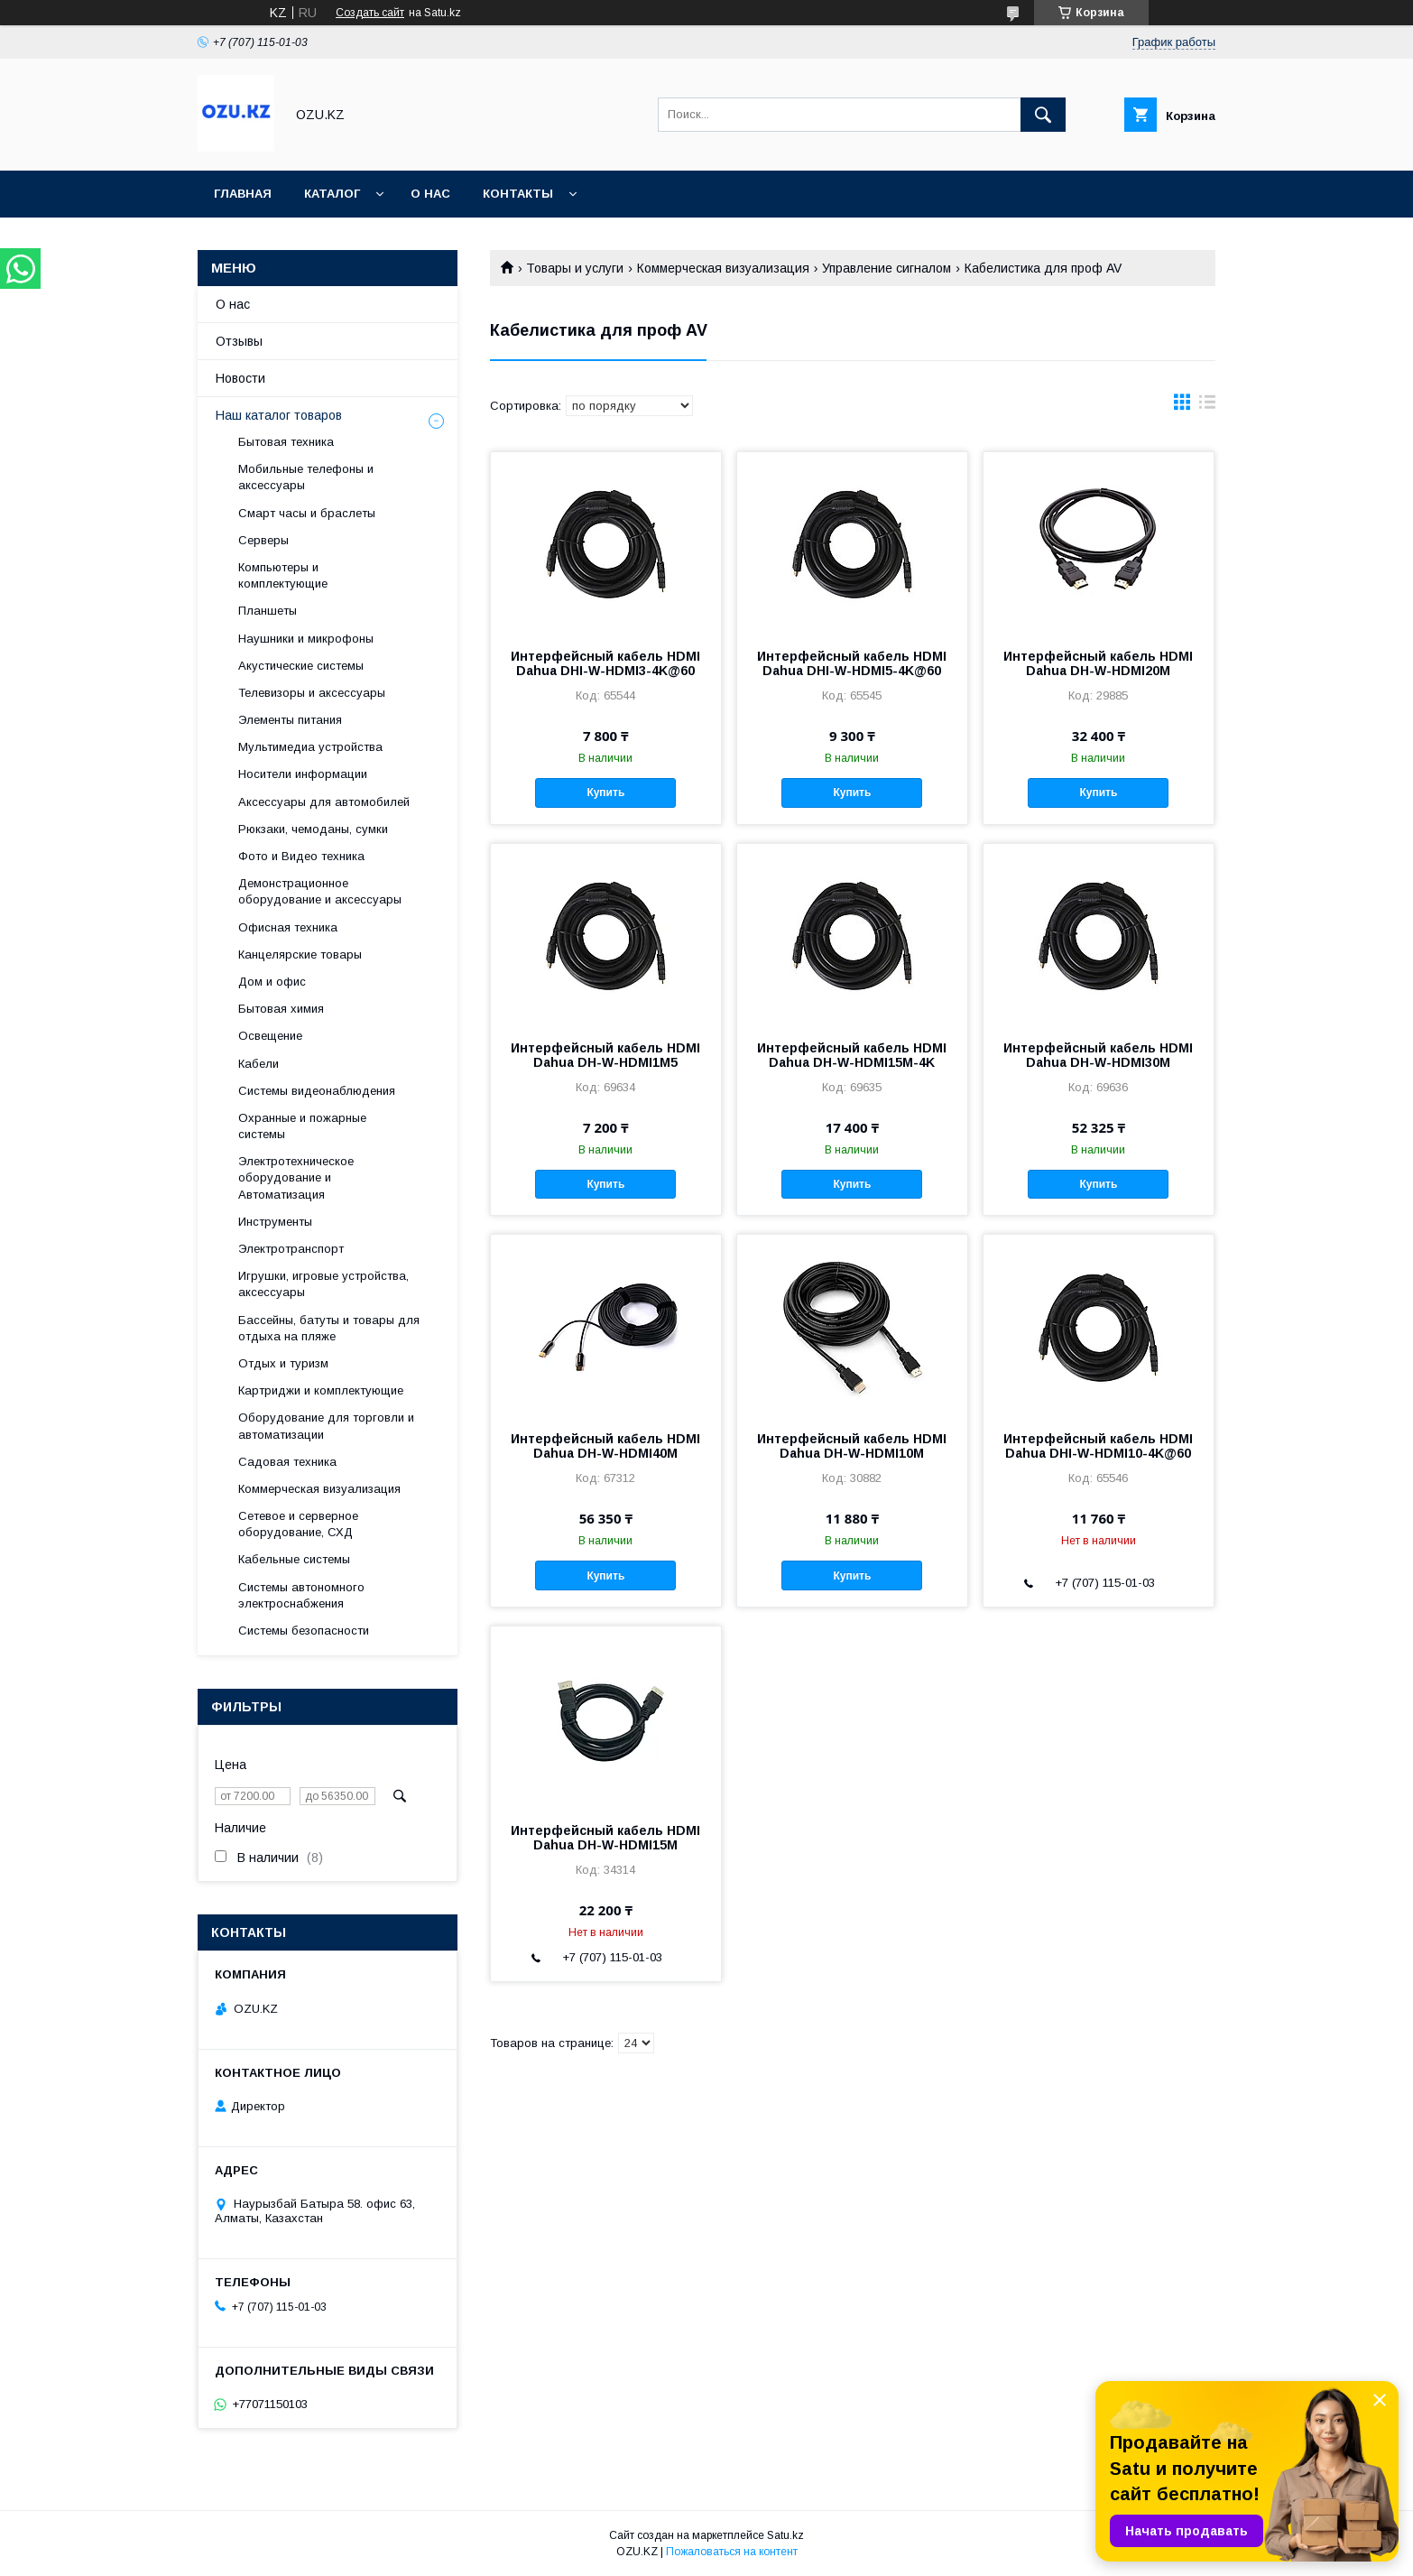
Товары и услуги (574, 268)
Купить (605, 792)
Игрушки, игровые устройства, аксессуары (323, 1284)
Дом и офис (272, 981)
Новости (240, 378)
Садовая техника (287, 1462)
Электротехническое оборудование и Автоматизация (296, 1177)
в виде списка (1207, 406)
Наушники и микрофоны (306, 638)
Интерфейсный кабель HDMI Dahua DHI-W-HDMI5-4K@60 (852, 663)
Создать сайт (370, 12)
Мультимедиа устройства (310, 747)
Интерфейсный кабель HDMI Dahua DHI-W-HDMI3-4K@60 (605, 663)
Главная (243, 193)
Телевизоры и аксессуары (311, 693)
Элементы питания (290, 720)
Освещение (270, 1035)
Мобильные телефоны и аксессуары (306, 477)
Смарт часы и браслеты (306, 513)
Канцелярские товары (300, 954)
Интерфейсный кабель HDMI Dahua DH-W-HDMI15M (605, 1837)
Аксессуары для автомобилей (324, 802)
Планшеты (267, 610)
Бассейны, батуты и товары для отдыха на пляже (329, 1328)
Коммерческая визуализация (723, 268)
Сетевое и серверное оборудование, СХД (298, 1524)
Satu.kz (785, 2535)
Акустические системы (301, 665)
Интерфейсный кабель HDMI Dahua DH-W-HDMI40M (605, 1446)
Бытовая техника (286, 442)
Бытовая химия (281, 1008)
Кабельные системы (294, 1559)
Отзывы (239, 341)
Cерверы (263, 540)
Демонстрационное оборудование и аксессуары (320, 891)
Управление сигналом (886, 268)
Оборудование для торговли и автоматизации (326, 1426)
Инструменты (275, 1221)
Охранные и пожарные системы (302, 1126)
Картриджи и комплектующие (320, 1390)
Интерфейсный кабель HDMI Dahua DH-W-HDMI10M (852, 1446)
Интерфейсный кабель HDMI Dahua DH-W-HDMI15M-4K (852, 1055)
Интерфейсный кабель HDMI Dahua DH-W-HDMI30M (1098, 1055)
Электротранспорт (291, 1249)
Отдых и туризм (283, 1363)
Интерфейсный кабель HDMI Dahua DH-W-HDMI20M (1098, 663)
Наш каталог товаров (279, 415)
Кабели (258, 1063)
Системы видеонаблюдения (316, 1091)
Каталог (332, 193)
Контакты (518, 193)
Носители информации (302, 774)
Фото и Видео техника (301, 856)
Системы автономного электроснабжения (301, 1595)
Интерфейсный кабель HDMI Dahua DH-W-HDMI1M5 (605, 1055)
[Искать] (1043, 114)
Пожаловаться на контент (732, 2551)
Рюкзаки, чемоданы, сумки (313, 829)
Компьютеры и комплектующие (283, 575)
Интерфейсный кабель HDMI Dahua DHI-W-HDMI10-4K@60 (1098, 1446)
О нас (430, 193)
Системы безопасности (303, 1630)
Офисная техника (287, 927)
